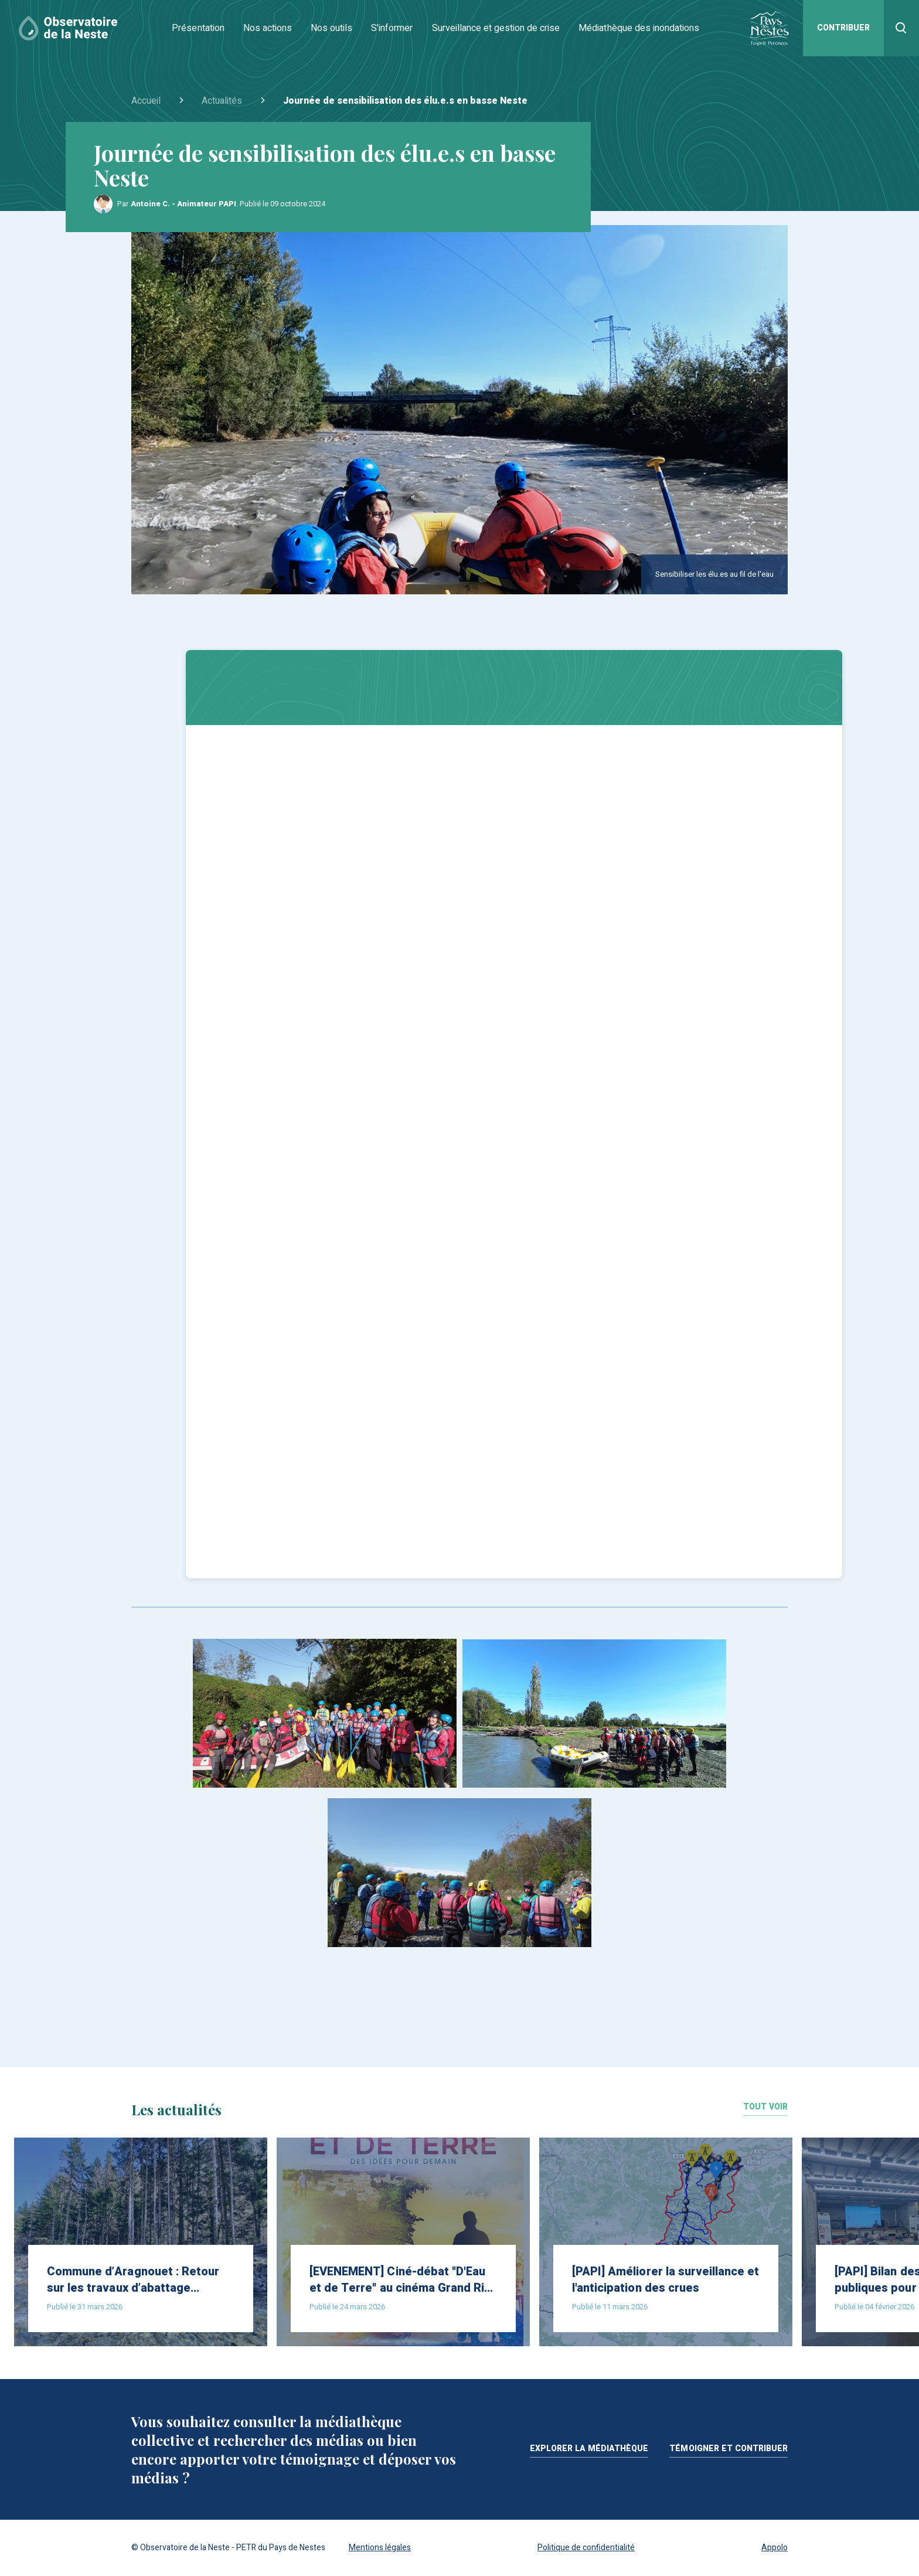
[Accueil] (68, 28)
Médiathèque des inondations (638, 28)
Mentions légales (380, 2548)
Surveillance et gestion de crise (496, 28)
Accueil (146, 101)
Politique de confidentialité (586, 2548)
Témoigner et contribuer (728, 2450)
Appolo (774, 2548)
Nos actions (267, 28)
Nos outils (331, 28)
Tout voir (765, 2108)
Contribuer (843, 28)
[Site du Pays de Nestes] (769, 28)
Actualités (222, 101)
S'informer (392, 28)
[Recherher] (901, 28)
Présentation (198, 28)
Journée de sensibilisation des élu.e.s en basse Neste (405, 101)
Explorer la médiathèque (589, 2450)
